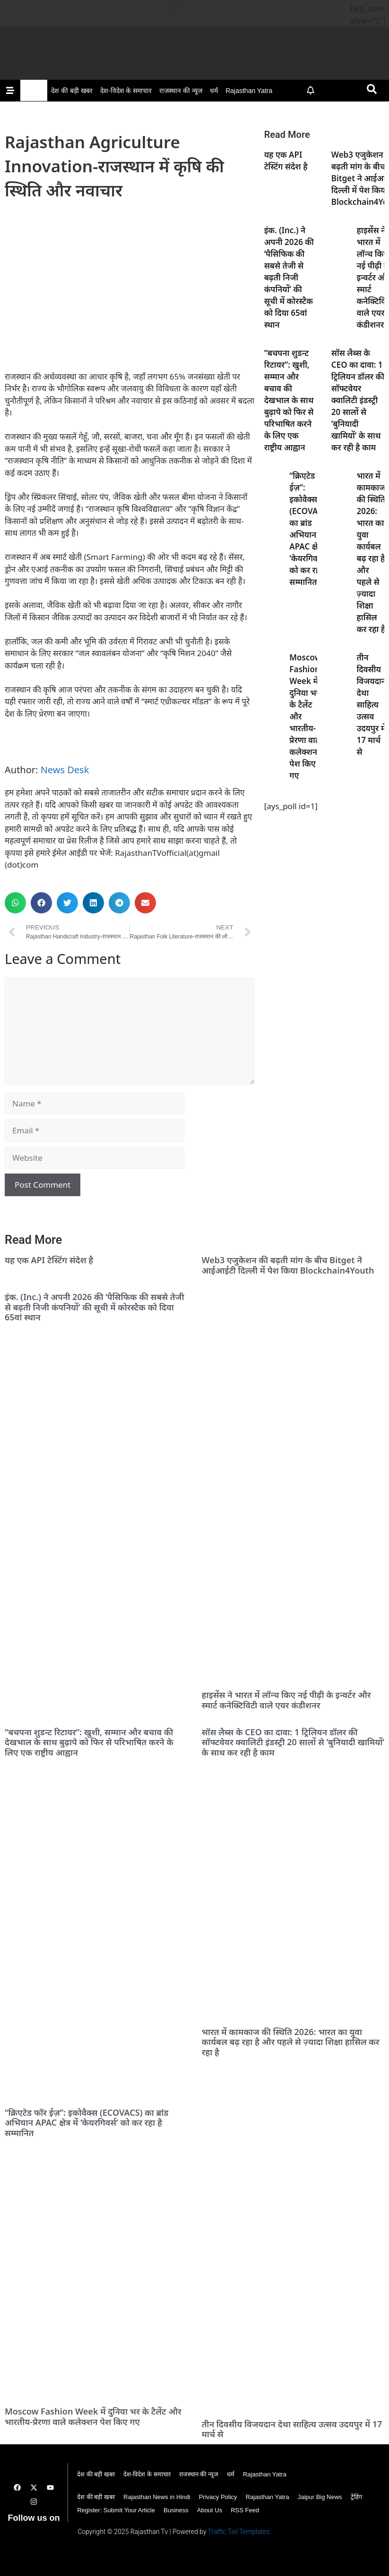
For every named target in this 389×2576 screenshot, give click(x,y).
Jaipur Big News (320, 2496)
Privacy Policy (218, 2496)
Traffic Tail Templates (239, 2531)
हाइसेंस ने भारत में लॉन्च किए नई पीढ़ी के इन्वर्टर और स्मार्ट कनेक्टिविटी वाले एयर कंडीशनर (286, 1700)
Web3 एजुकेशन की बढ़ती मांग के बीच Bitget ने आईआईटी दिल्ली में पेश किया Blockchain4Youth (288, 1265)
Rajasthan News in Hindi (156, 2496)
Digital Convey (32, 2537)
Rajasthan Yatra (248, 90)
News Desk (65, 769)
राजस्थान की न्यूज (180, 90)
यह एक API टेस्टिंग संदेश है (49, 1260)
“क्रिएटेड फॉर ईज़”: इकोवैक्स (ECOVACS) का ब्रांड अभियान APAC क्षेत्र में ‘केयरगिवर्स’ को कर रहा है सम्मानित (86, 2122)
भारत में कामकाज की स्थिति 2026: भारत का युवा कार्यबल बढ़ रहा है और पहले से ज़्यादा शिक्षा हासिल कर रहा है (291, 2042)
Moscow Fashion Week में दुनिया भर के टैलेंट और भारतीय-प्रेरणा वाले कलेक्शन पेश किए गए (93, 2416)
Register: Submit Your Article (116, 2510)
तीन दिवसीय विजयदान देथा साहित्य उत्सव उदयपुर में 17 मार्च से (371, 704)
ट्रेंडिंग (356, 2496)
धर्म (214, 90)
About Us (209, 2510)
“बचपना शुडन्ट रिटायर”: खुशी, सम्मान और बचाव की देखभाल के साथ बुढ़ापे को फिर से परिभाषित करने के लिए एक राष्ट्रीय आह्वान (289, 400)
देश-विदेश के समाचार (126, 90)
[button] (175, 8)
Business (176, 2510)
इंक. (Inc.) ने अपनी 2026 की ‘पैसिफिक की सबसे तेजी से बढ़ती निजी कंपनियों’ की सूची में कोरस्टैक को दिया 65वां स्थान (289, 277)
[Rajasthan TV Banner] (195, 68)
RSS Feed (245, 2510)
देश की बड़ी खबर (72, 90)
